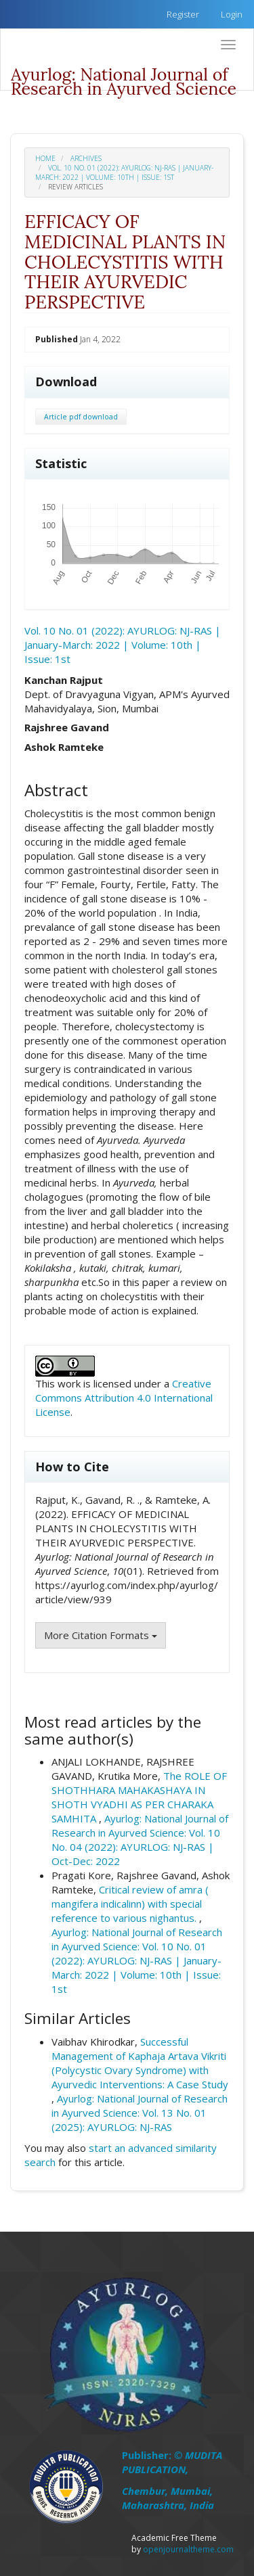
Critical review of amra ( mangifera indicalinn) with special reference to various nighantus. (130, 1904)
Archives (86, 158)
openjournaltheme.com (188, 2549)
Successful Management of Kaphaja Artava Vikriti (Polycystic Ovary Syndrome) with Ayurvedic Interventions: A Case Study (139, 2063)
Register (183, 14)
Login (231, 14)
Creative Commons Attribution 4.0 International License (124, 1398)
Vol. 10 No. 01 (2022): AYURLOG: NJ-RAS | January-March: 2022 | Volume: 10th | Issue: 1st (124, 172)
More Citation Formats (100, 1635)
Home (45, 158)
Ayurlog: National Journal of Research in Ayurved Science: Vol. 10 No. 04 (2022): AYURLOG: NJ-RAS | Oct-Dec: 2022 (139, 1840)
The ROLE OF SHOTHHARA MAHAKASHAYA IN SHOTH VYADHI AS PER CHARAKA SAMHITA (139, 1797)
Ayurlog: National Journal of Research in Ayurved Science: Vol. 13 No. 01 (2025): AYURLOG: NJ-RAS (139, 2113)
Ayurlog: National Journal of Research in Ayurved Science (123, 77)
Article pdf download (81, 416)
